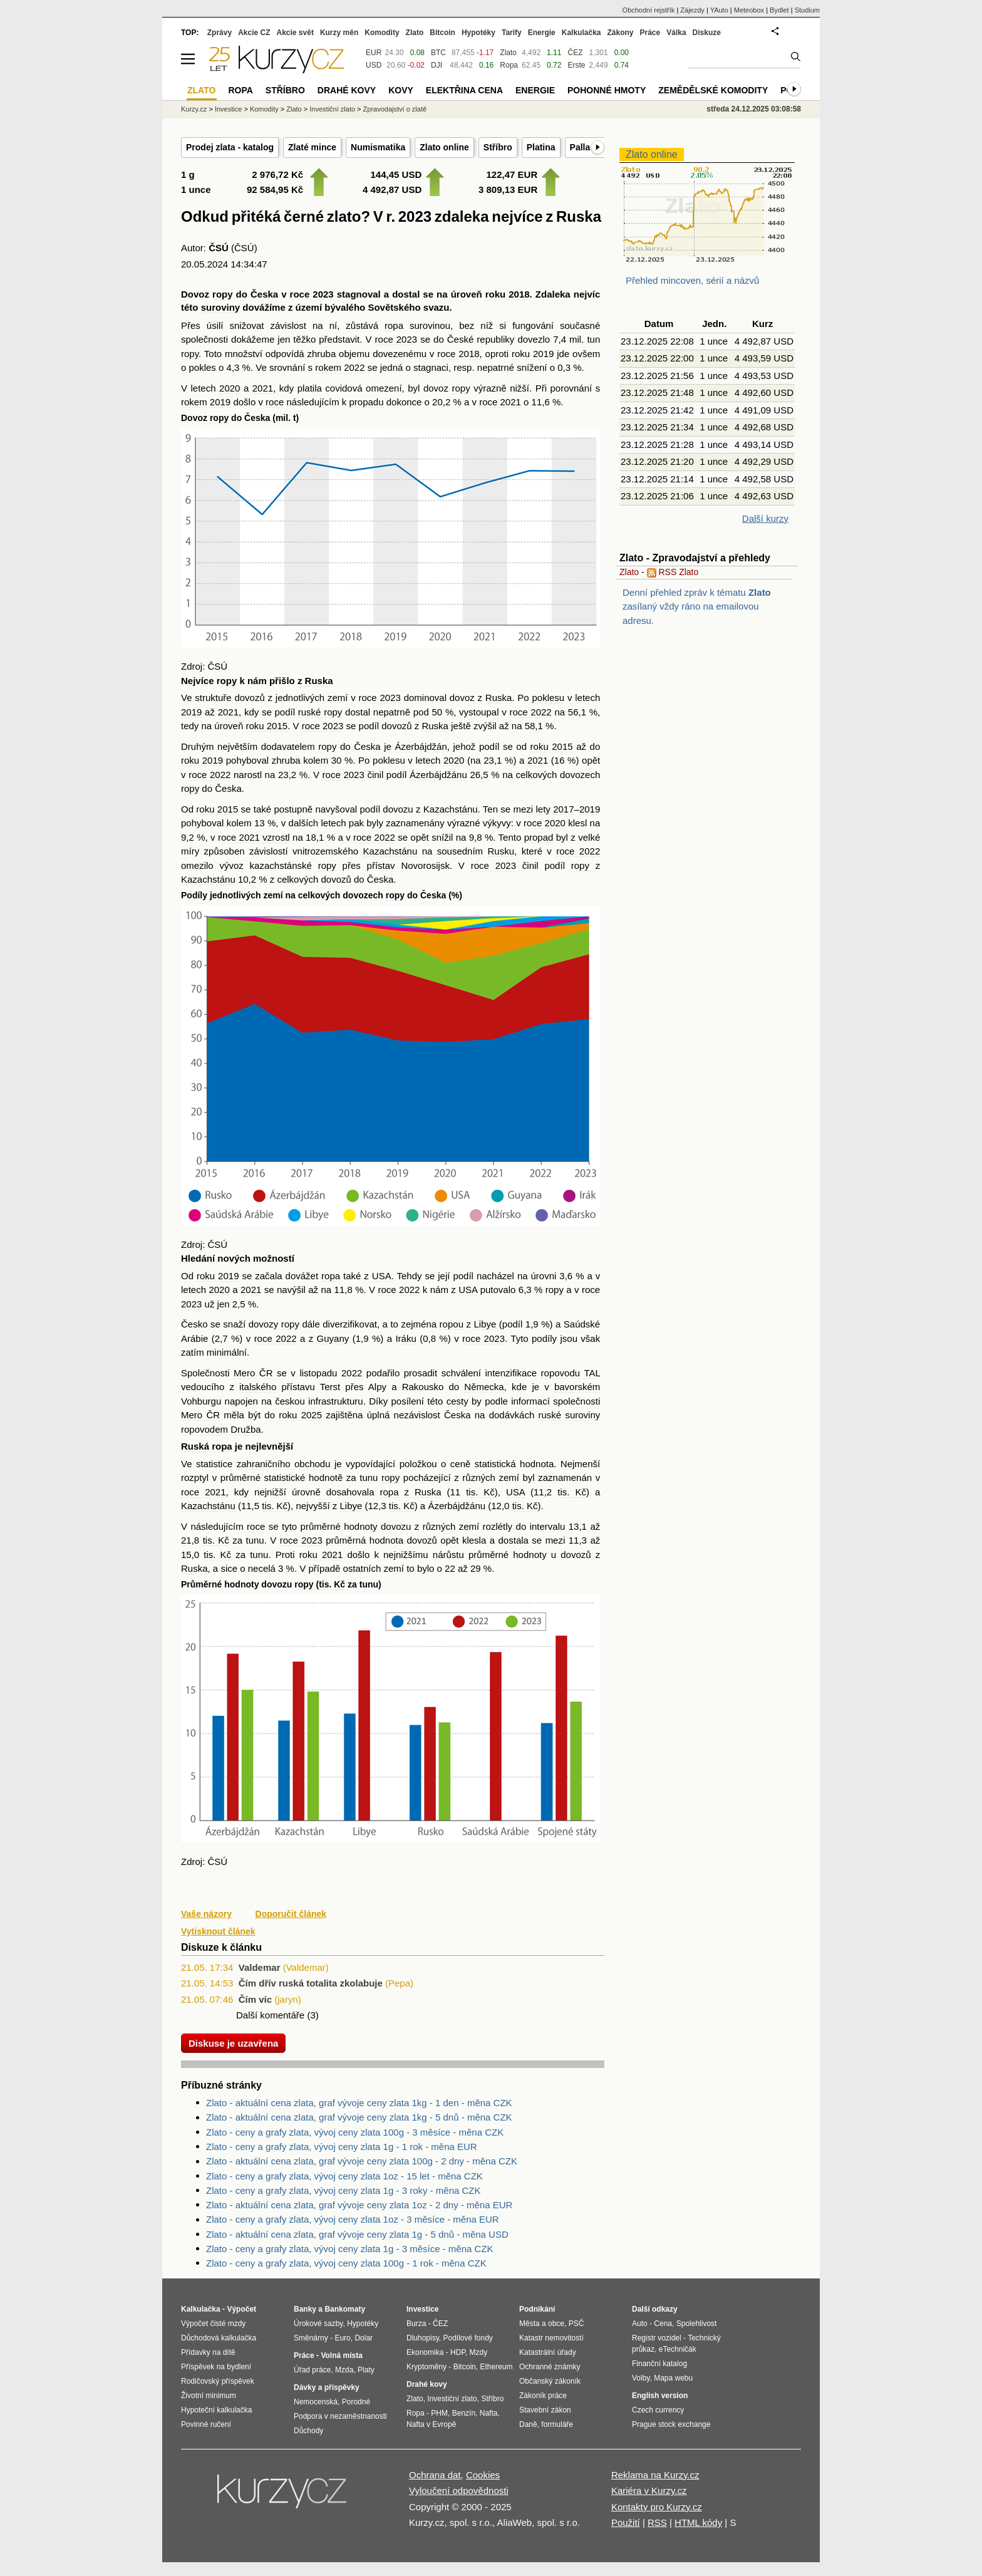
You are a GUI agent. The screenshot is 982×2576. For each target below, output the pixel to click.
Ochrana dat (435, 2475)
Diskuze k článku (221, 1947)
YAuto (719, 10)
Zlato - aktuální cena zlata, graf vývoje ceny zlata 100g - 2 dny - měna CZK (361, 2161)
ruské (549, 1415)
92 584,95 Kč (275, 189)
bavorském (577, 1386)
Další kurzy (765, 518)
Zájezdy (692, 10)
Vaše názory (206, 1914)
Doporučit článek (291, 1914)
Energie (542, 32)
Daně (528, 2424)
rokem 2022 (339, 367)
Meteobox (749, 10)
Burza (416, 2323)
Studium (807, 10)
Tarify (512, 32)
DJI (436, 65)
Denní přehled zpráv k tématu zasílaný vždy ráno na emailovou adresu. (697, 606)
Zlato (629, 572)
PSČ (576, 2323)
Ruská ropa (206, 1446)
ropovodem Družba (221, 1429)
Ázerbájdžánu (438, 774)
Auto (640, 2323)
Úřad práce (312, 2370)
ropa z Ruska (410, 1492)
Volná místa (341, 2355)
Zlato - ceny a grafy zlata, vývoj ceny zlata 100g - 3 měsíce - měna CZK (355, 2132)
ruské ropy (320, 712)
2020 (229, 388)
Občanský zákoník (550, 2381)
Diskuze (707, 32)
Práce (650, 32)
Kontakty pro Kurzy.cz (656, 2506)
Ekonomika (424, 2352)
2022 (351, 1373)
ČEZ (574, 52)
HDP (457, 2352)
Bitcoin (442, 32)
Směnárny (311, 2338)
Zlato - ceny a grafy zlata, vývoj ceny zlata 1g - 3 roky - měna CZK (343, 2190)
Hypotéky (478, 32)
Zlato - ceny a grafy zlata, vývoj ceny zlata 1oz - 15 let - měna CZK (344, 2176)
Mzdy (479, 2352)
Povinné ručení (206, 2424)
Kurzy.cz (194, 109)
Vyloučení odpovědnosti (459, 2490)
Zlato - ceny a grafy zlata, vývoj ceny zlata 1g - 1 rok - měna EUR (341, 2146)
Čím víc (255, 1999)
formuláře (557, 2424)
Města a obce (541, 2323)
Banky (305, 2309)
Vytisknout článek (218, 1931)
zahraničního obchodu (284, 1463)
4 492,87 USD (392, 189)
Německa (484, 1386)
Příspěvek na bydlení (216, 2366)
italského (257, 1386)
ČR (266, 1373)
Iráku (405, 1338)
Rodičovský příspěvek (217, 2381)
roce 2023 (312, 294)
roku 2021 (321, 1554)
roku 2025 (300, 1415)
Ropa (509, 65)
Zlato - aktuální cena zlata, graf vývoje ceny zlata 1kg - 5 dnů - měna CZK (359, 2117)
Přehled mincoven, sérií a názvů (692, 280)
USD (373, 65)
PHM (439, 2413)
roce (275, 402)
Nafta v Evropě (431, 2424)
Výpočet (241, 2309)
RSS (657, 2522)
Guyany (333, 1338)
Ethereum (496, 2366)
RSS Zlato (673, 572)
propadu (366, 402)
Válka (676, 32)
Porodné (356, 2401)
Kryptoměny (426, 2366)
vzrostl (275, 837)
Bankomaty (344, 2309)
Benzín (463, 2413)
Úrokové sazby (318, 2323)
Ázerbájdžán (421, 746)
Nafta (489, 2413)
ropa (394, 325)
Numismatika (378, 147)
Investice (228, 109)
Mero (244, 1373)
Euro (342, 2338)
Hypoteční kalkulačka (216, 2410)
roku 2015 (266, 725)
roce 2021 (500, 402)
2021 (262, 388)
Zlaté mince (312, 147)
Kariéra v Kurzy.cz (649, 2490)
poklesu (548, 697)
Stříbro (497, 147)
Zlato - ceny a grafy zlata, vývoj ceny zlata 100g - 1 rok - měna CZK (346, 2263)
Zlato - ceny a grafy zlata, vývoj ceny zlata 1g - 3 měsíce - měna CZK (350, 2248)
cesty (457, 1401)
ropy (222, 294)
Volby (640, 2378)
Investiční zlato (332, 109)
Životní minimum (208, 2395)
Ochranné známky (549, 2366)
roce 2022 (530, 712)
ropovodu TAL (571, 1373)
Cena (663, 2323)
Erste (576, 65)
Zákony (620, 32)
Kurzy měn (339, 32)
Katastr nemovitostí (551, 2338)
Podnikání (537, 2309)
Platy (366, 2370)
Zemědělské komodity (713, 90)
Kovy (400, 90)
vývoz (231, 865)
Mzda (344, 2370)
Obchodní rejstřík (649, 10)
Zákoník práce (543, 2395)
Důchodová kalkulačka (218, 2338)
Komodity (381, 32)
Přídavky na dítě (208, 2352)
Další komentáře (270, 2015)
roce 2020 (545, 823)
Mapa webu (673, 2378)
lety (542, 809)
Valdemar (260, 1967)
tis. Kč (480, 1492)
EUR (373, 52)
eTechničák (677, 2349)
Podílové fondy (467, 2338)
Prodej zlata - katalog (230, 147)
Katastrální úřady (547, 2352)
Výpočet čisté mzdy (213, 2323)
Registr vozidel (656, 2338)
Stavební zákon (545, 2410)
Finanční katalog (659, 2363)
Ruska (319, 680)
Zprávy (219, 32)
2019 (191, 712)
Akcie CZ (254, 32)
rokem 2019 (205, 402)
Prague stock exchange (671, 2424)
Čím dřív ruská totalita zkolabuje (311, 1983)
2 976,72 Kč (277, 174)
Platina (541, 147)
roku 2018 (507, 294)
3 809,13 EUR (507, 189)
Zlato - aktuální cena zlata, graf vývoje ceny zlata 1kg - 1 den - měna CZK (359, 2102)
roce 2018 (458, 353)
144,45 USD (396, 174)
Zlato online (444, 147)
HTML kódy (698, 2522)
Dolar (363, 2338)
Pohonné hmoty (606, 90)
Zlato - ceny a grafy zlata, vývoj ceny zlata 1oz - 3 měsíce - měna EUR (352, 2219)
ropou (451, 1324)
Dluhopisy (422, 2338)
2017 (563, 809)
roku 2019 (533, 353)
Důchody (308, 2430)
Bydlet (779, 10)
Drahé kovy (347, 90)
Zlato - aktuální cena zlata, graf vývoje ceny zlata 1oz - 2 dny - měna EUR (359, 2204)
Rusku (501, 851)
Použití (625, 2522)
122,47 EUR (512, 174)
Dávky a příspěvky (326, 2387)
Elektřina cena (464, 90)
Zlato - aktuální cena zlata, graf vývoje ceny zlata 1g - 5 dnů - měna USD (357, 2234)
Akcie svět (295, 32)
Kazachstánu (450, 809)
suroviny (220, 307)
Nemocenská (316, 2401)
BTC (438, 52)
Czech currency (658, 2410)
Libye (484, 1324)
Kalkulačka (581, 32)
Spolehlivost (696, 2323)
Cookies (483, 2475)
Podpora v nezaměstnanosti (340, 2416)
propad (539, 837)
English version (660, 2395)
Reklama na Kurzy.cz (655, 2475)
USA (381, 1275)
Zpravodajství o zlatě (395, 109)
